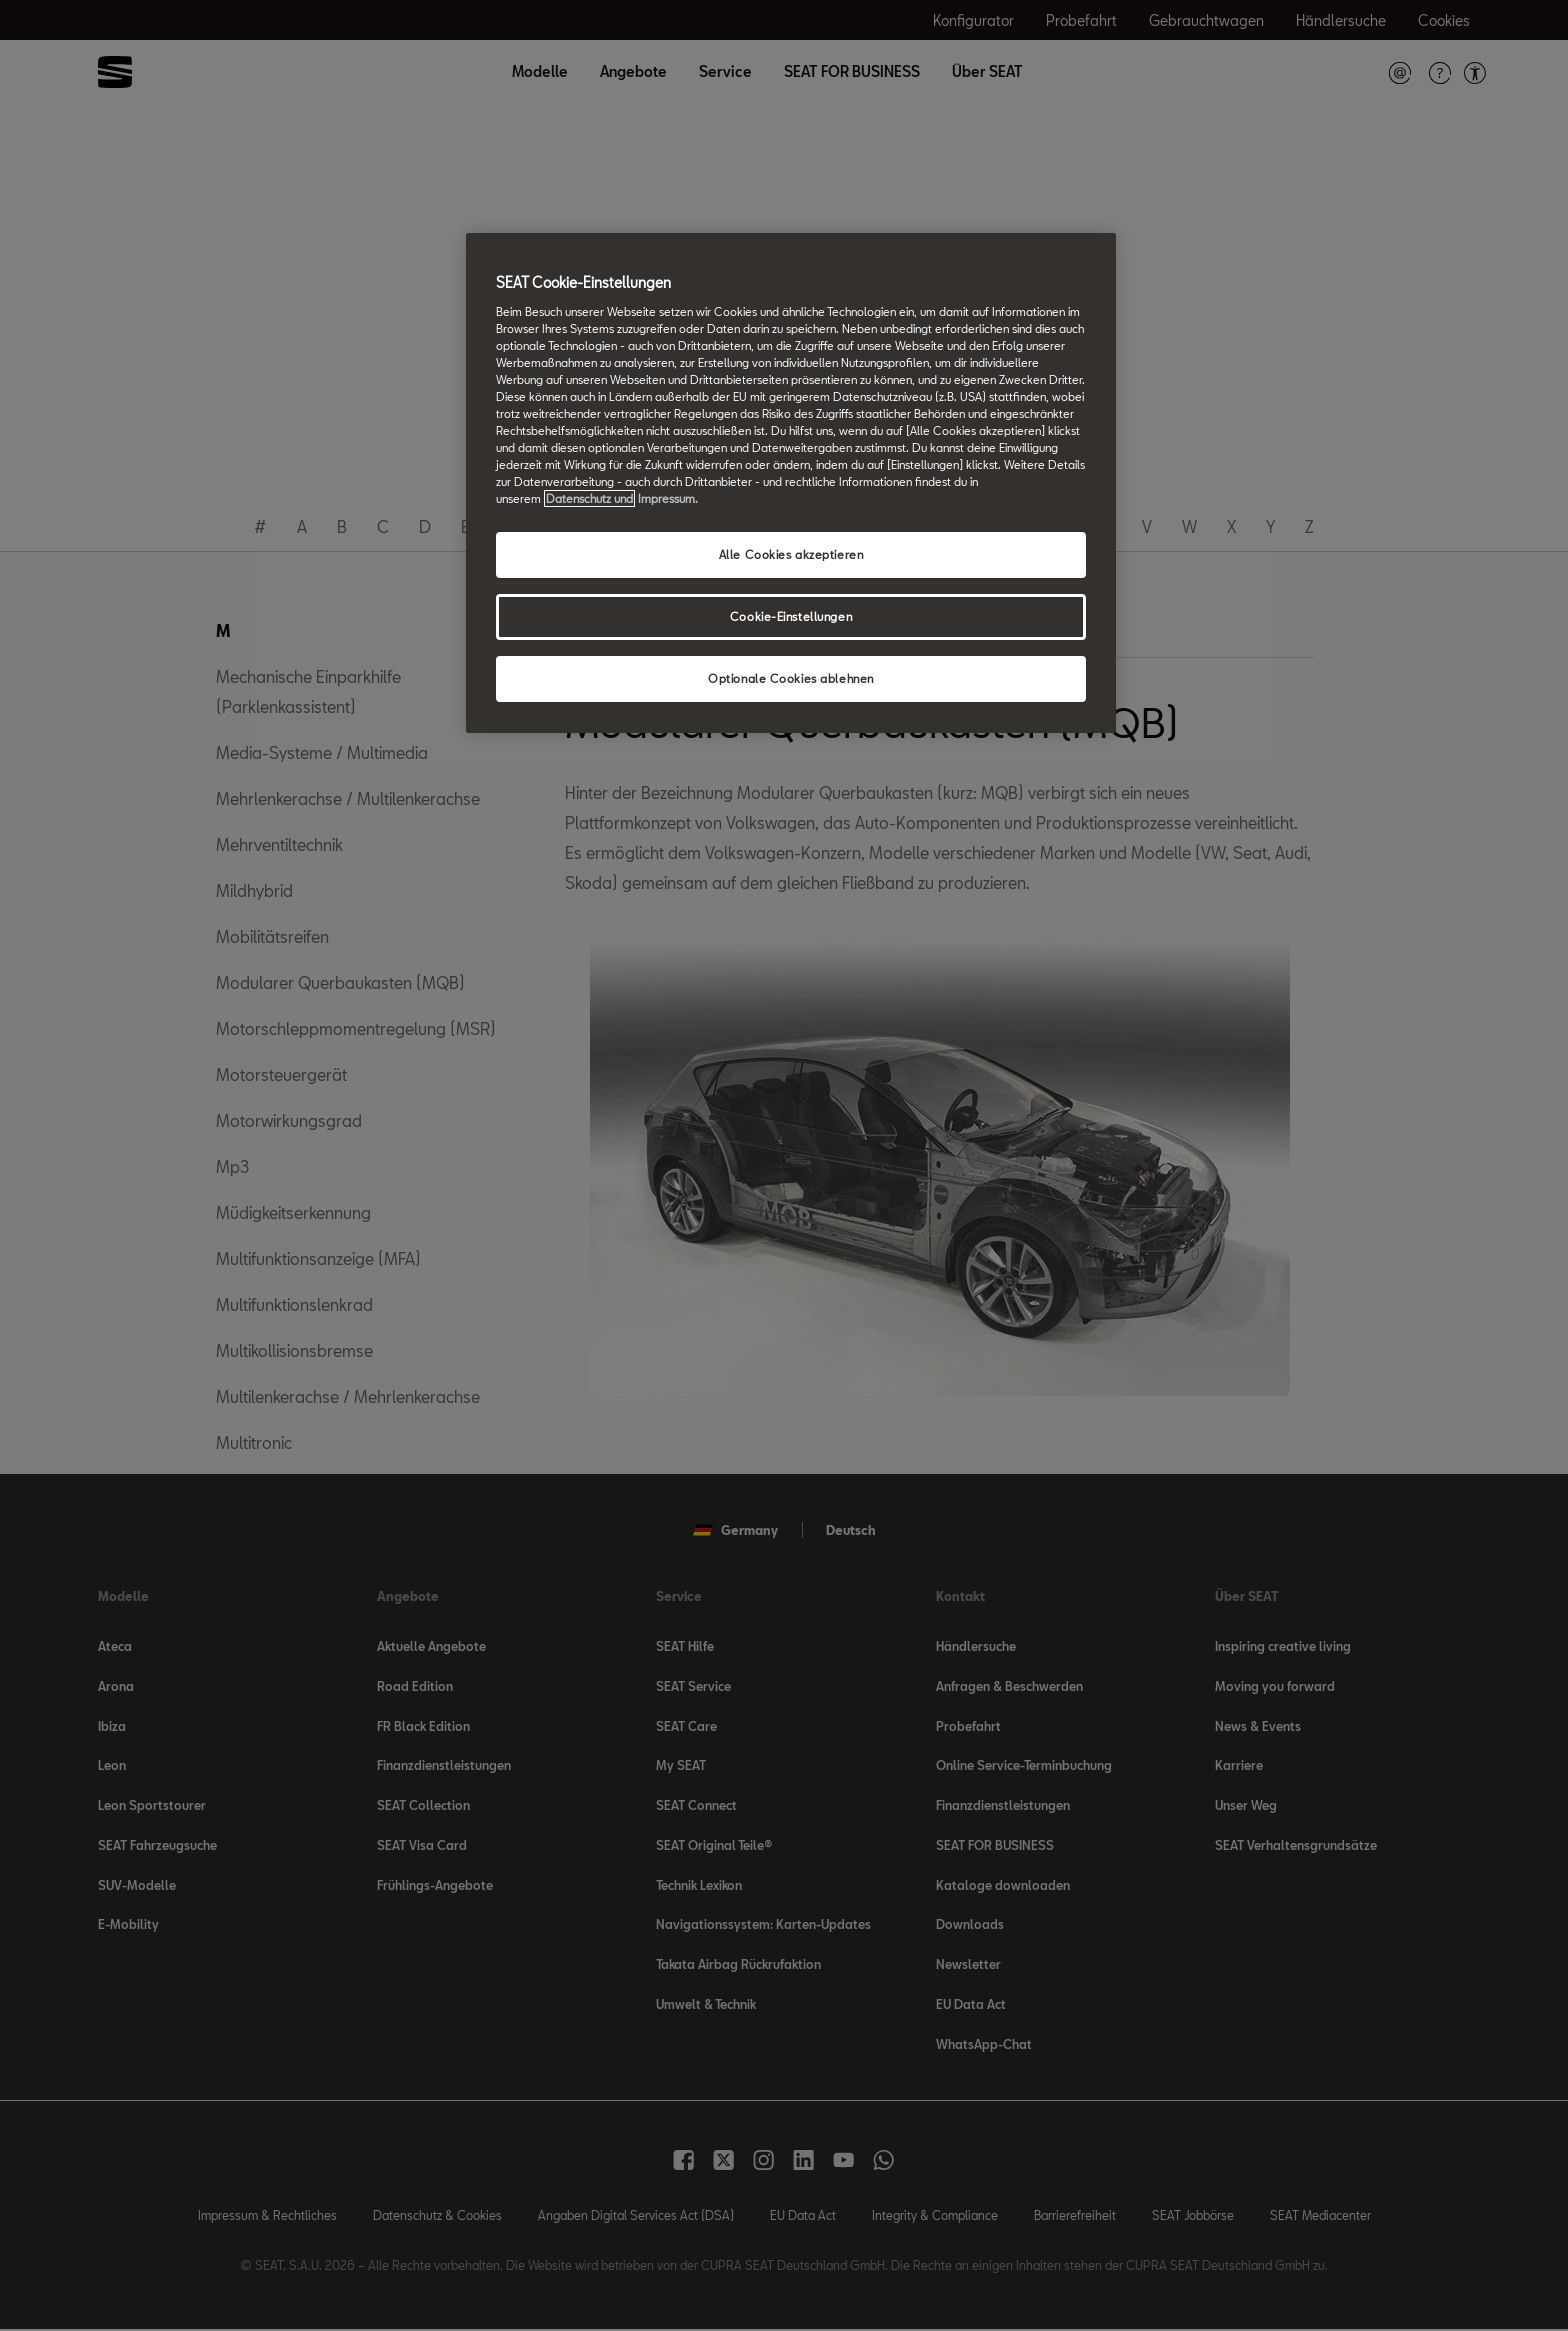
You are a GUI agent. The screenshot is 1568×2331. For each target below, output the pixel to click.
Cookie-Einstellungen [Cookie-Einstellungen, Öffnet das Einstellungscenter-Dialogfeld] (791, 616)
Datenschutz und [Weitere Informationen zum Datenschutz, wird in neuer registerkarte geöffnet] (589, 498)
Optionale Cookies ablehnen (791, 678)
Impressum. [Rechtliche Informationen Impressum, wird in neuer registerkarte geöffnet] (668, 498)
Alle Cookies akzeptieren (791, 554)
